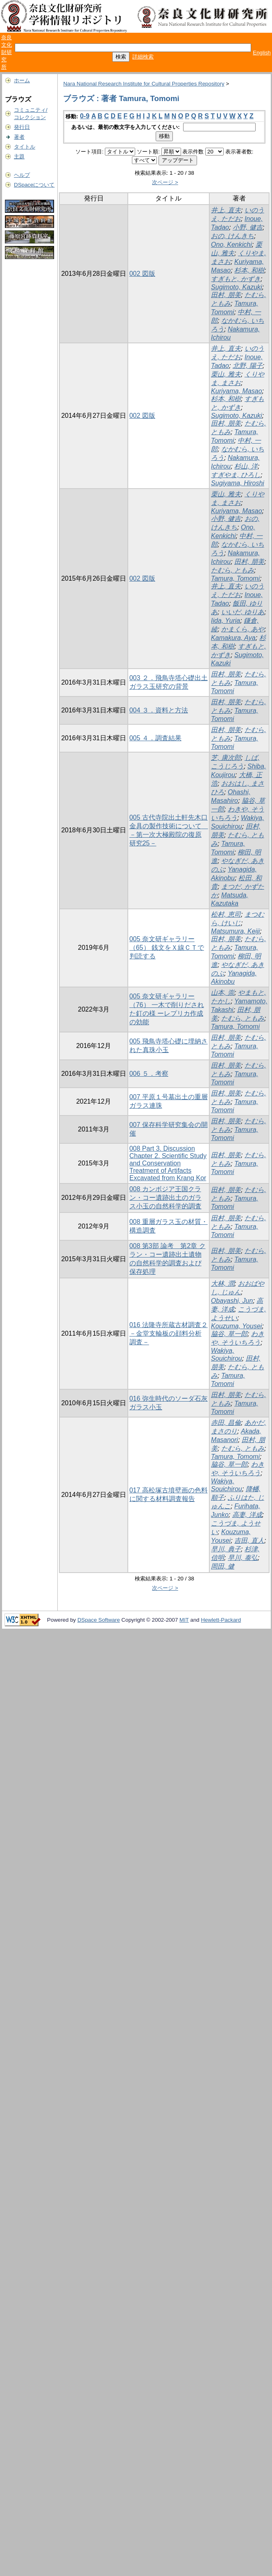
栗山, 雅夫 (226, 374)
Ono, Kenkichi (231, 244)
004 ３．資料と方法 (158, 710)
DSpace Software (98, 1620)
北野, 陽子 (248, 365)
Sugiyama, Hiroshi (237, 483)
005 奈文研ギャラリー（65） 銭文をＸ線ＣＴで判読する (166, 947)
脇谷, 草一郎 (229, 1333)
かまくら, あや (242, 629)
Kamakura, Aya (233, 637)
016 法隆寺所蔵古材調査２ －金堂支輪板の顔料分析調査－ (168, 1333)
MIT (184, 1620)
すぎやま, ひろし (236, 474)
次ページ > (165, 182)
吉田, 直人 (249, 1540)
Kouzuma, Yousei (236, 1326)
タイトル (24, 147)
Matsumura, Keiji (235, 931)
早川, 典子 (226, 1549)
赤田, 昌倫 (226, 1422)
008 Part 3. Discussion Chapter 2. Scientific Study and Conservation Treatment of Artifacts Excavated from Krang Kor (168, 1163)
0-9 (84, 116)
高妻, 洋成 (247, 1514)
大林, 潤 (222, 1283)
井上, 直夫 (226, 210)
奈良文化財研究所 (6, 52)
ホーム (22, 80)
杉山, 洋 (246, 466)
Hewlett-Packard (221, 1620)
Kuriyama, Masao (236, 391)
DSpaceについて (34, 185)
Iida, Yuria (225, 620)
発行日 (22, 127)
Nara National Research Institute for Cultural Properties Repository (143, 84)
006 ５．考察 (148, 1073)
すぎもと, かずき (236, 278)
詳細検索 (143, 57)
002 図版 (142, 273)
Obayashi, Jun (232, 1300)
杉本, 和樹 (249, 270)
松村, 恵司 (226, 914)
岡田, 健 (222, 1566)
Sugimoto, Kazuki (236, 287)
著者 (19, 137)
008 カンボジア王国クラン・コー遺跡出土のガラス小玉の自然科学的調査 (165, 1197)
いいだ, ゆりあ (242, 612)
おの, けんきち (232, 235)
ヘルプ (22, 175)
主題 (19, 156)
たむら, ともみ (232, 570)
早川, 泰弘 (243, 1557)
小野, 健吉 (248, 227)
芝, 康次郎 (226, 757)
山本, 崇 (222, 992)
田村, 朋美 (226, 294)
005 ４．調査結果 (155, 738)
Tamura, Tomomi (235, 578)
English (262, 53)
